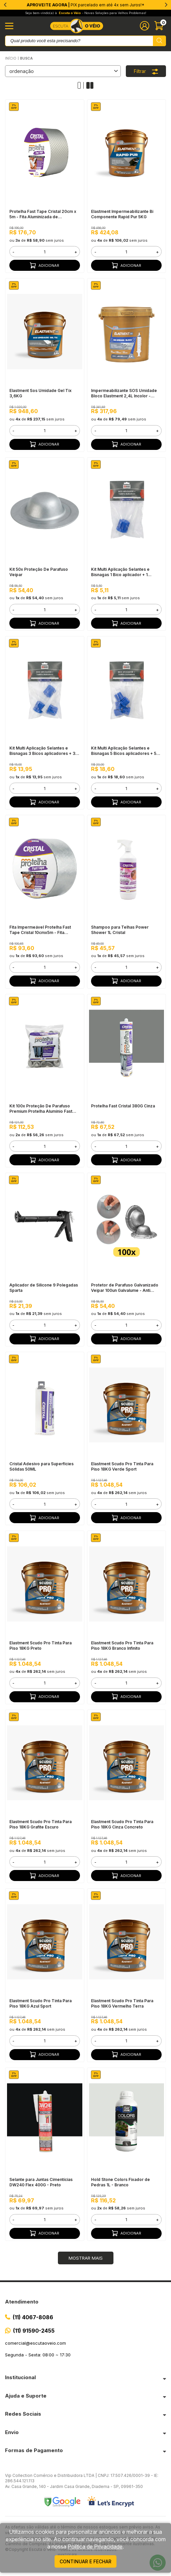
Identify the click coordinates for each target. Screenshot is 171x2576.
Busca (26, 58)
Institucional (20, 2377)
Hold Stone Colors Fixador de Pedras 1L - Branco (120, 2182)
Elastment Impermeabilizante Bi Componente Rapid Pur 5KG (122, 214)
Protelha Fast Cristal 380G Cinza (123, 1105)
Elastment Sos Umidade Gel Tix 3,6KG (40, 393)
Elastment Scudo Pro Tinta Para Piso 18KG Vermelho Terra (122, 2003)
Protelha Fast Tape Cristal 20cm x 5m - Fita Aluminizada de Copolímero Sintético (42, 214)
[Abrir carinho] (160, 25)
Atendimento (21, 2301)
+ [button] (75, 251)
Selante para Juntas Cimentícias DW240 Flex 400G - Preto (41, 2182)
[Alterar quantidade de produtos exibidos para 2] (89, 85)
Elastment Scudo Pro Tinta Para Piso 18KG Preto (40, 1645)
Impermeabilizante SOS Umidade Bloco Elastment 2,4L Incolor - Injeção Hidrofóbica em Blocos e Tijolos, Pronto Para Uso (124, 393)
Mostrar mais (86, 2258)
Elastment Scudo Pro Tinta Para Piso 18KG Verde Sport (122, 1466)
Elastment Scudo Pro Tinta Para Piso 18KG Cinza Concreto (122, 1824)
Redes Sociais (23, 2414)
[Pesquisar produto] (159, 40)
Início (10, 58)
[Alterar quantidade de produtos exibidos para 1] (81, 85)
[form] (44, 251)
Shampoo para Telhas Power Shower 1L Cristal (120, 930)
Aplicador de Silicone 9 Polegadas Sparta (43, 1287)
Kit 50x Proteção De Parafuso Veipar (38, 572)
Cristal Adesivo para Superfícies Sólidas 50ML (41, 1466)
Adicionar (44, 265)
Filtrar (146, 71)
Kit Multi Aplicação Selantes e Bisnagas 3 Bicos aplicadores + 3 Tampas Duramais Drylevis (42, 751)
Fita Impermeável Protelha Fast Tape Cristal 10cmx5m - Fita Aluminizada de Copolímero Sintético (40, 930)
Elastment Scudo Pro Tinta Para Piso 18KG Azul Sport (40, 2003)
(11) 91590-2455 (34, 2330)
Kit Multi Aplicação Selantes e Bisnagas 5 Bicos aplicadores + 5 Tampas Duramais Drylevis (123, 751)
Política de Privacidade (95, 2546)
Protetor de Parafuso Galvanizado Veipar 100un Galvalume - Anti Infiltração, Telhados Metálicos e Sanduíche (124, 1287)
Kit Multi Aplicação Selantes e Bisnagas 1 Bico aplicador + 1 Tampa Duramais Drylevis (120, 572)
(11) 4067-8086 (33, 2317)
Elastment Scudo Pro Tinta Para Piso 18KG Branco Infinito (122, 1645)
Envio (12, 2432)
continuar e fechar (85, 2561)
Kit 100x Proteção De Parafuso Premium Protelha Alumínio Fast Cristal (40, 1108)
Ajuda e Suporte (26, 2396)
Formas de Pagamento (34, 2450)
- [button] (13, 251)
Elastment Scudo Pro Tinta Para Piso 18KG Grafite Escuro (40, 1824)
